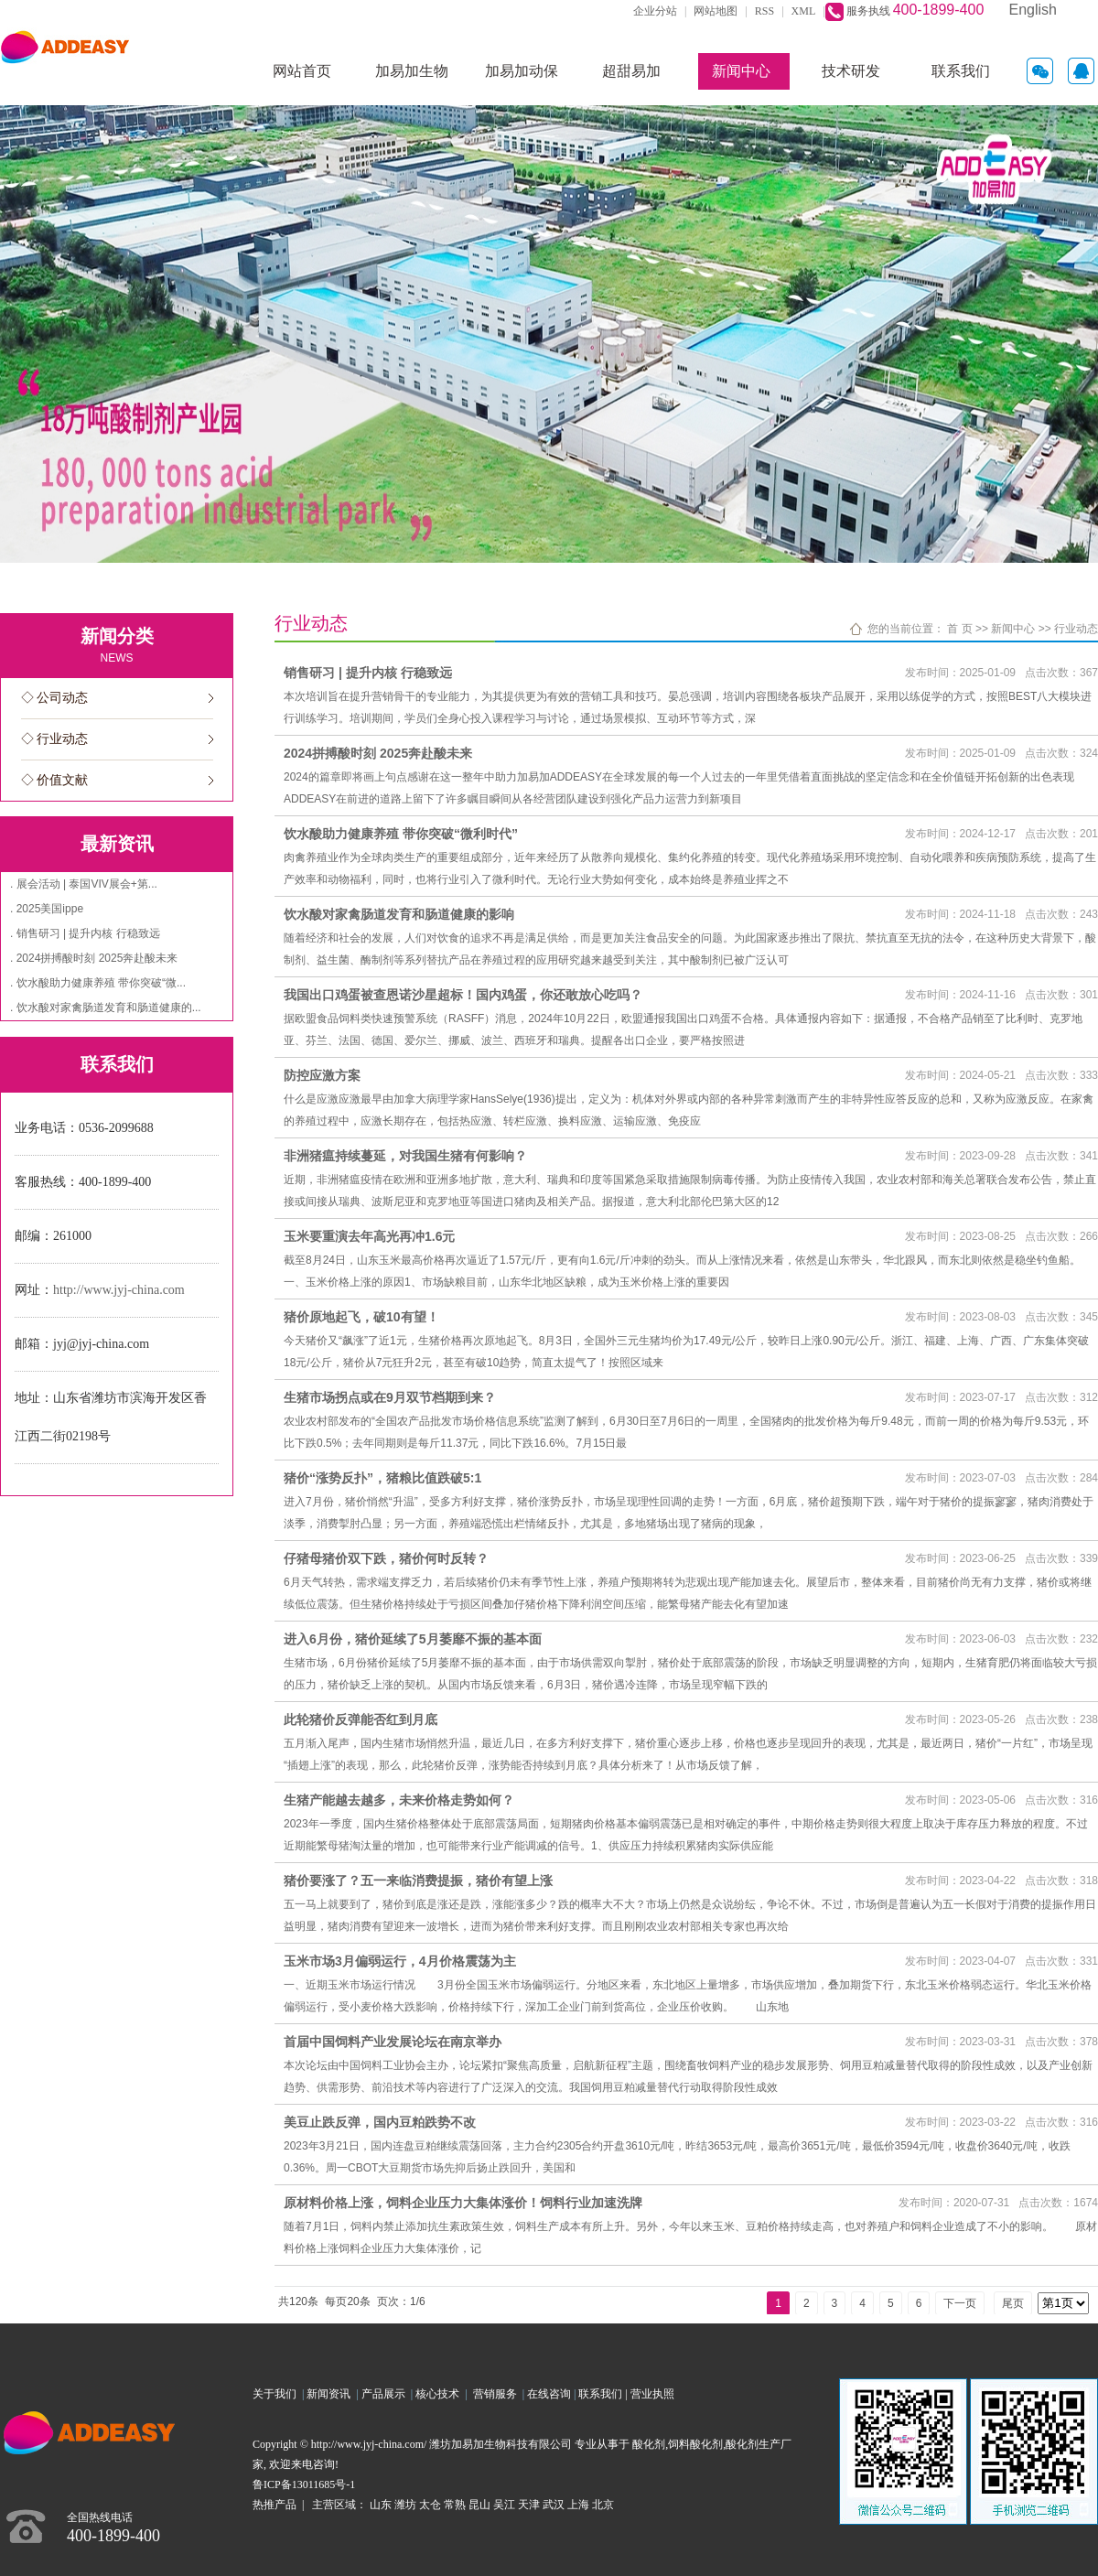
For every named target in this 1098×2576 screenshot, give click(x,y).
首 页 (959, 628)
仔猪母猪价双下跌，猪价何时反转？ (386, 1558)
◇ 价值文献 (55, 780)
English (1033, 9)
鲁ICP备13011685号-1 (304, 2484)
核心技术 (437, 2393)
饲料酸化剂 (695, 2444)
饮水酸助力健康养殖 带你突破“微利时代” (401, 833)
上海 (578, 2504)
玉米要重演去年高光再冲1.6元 (369, 1236)
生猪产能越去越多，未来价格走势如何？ (399, 1800)
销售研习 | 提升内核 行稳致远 (368, 672)
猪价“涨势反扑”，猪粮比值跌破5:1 (382, 1478)
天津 (529, 2504)
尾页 (1013, 2303)
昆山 (479, 2504)
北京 (603, 2504)
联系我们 (960, 71)
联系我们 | (604, 2393)
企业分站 (655, 11)
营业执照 (652, 2393)
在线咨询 (549, 2393)
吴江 (504, 2504)
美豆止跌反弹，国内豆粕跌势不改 (380, 2122)
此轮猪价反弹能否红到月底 (360, 1719)
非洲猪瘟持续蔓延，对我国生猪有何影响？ (405, 1155)
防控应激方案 (322, 1075)
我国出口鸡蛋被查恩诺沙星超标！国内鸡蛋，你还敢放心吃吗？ (463, 994)
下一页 (959, 2303)
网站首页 (302, 71)
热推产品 (274, 2504)
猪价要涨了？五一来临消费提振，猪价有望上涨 (418, 1880)
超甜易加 (631, 71)
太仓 (430, 2504)
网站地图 (715, 11)
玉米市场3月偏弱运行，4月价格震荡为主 (400, 1961)
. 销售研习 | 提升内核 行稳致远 (85, 933)
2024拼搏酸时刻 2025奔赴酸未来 (378, 753)
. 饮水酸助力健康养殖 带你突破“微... (98, 982)
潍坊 (405, 2504)
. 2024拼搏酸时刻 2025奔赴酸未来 (94, 958)
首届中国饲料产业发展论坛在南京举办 (392, 2041)
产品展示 (386, 2393)
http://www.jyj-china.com (119, 1290)
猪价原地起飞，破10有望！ (361, 1317)
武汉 (554, 2504)
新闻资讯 (331, 2393)
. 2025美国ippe (46, 908)
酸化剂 (648, 2444)
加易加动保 (521, 71)
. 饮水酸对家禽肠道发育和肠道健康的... (105, 1007)
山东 (381, 2504)
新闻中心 (741, 71)
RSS (764, 11)
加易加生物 (411, 71)
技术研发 (851, 71)
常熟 (455, 2504)
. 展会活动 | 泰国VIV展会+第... (83, 884)
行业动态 (1076, 628)
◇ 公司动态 (55, 698)
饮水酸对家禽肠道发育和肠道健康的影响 (399, 914)
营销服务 (497, 2393)
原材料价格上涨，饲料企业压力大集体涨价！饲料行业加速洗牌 (463, 2202)
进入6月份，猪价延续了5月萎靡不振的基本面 (413, 1639)
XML (803, 11)
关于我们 (277, 2393)
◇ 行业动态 (55, 739)
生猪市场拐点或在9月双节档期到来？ (390, 1397)
